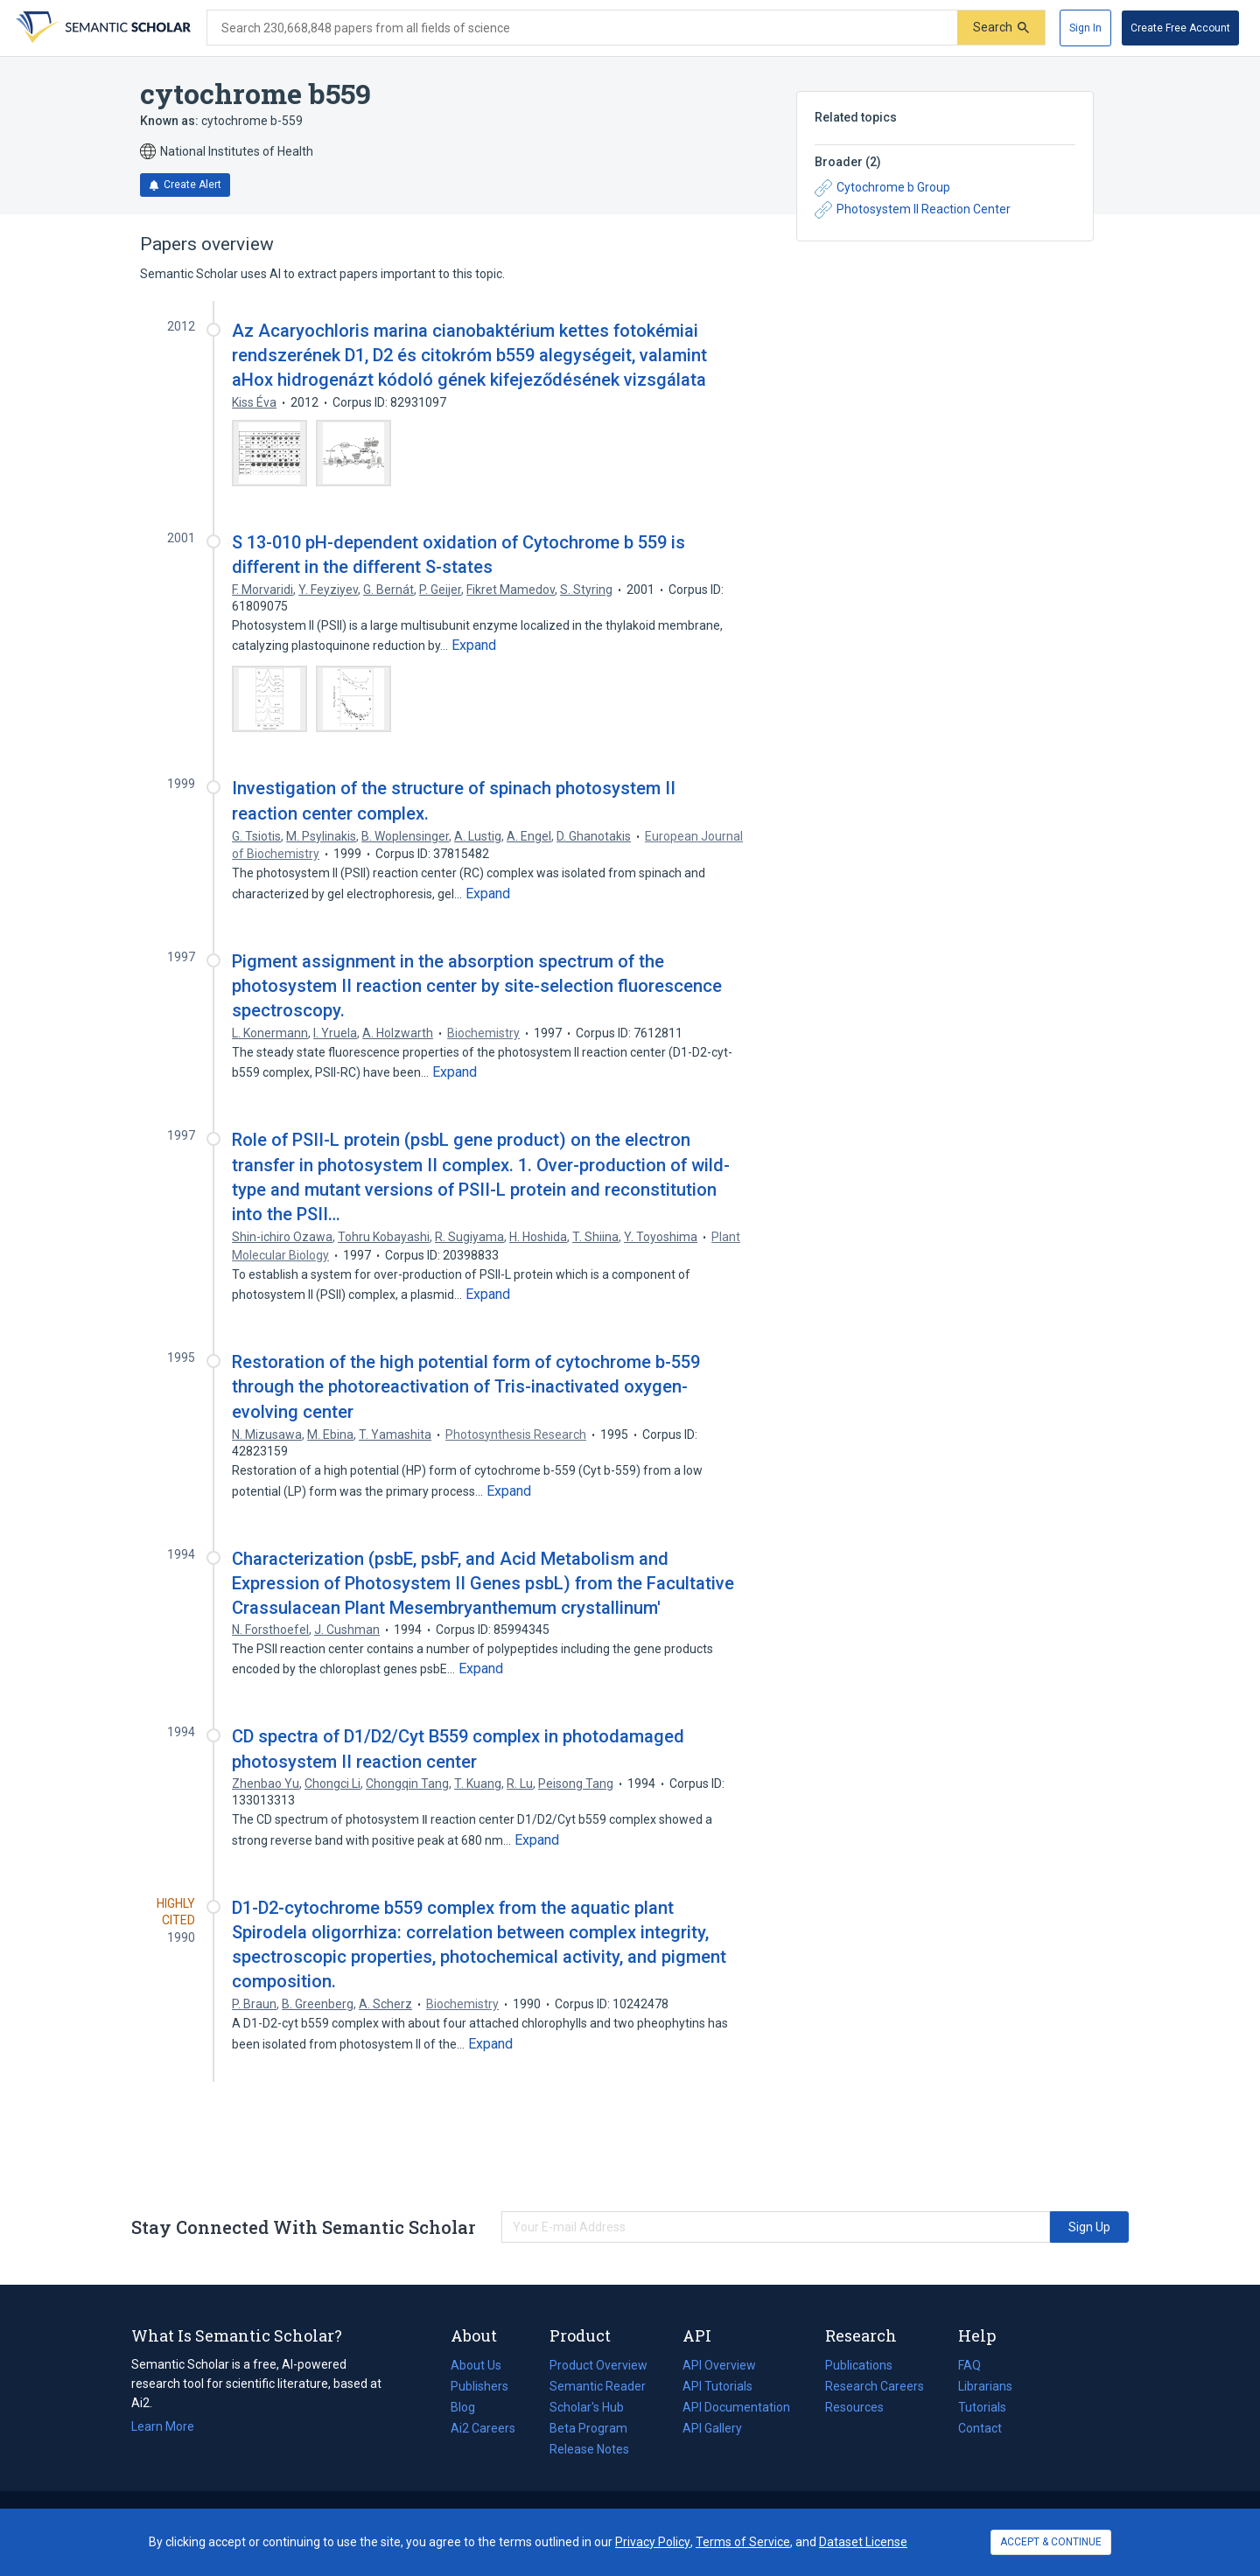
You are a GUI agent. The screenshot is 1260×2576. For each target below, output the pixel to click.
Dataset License (863, 2542)
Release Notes (589, 2449)
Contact (980, 2428)
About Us (476, 2365)
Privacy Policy (652, 2542)
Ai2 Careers (483, 2428)
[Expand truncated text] (474, 645)
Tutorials (982, 2407)
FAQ (969, 2365)
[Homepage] (101, 27)
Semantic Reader (598, 2386)
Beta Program (588, 2428)
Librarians (985, 2386)
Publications (858, 2365)
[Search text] (582, 28)
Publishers (479, 2386)
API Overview (719, 2365)
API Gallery (712, 2428)
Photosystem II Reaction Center (913, 210)
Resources (854, 2407)
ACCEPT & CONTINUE (1051, 2542)
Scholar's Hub (587, 2407)
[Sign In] (1085, 28)
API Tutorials (717, 2386)
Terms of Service (743, 2542)
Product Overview (599, 2365)
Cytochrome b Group (882, 188)
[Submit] (1001, 27)
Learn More (162, 2426)
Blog (470, 2407)
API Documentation (736, 2407)
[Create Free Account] (1180, 27)
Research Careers (874, 2386)
